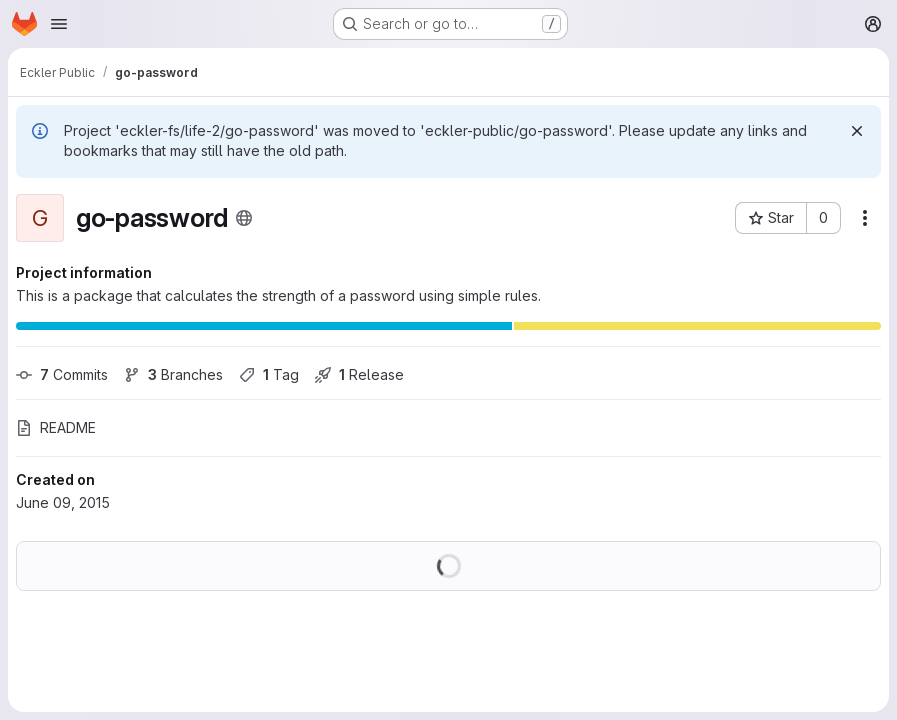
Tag (269, 374)
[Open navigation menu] (59, 24)
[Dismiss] (857, 131)
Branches (173, 374)
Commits (62, 374)
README (56, 427)
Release (359, 374)
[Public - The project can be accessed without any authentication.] (244, 218)
